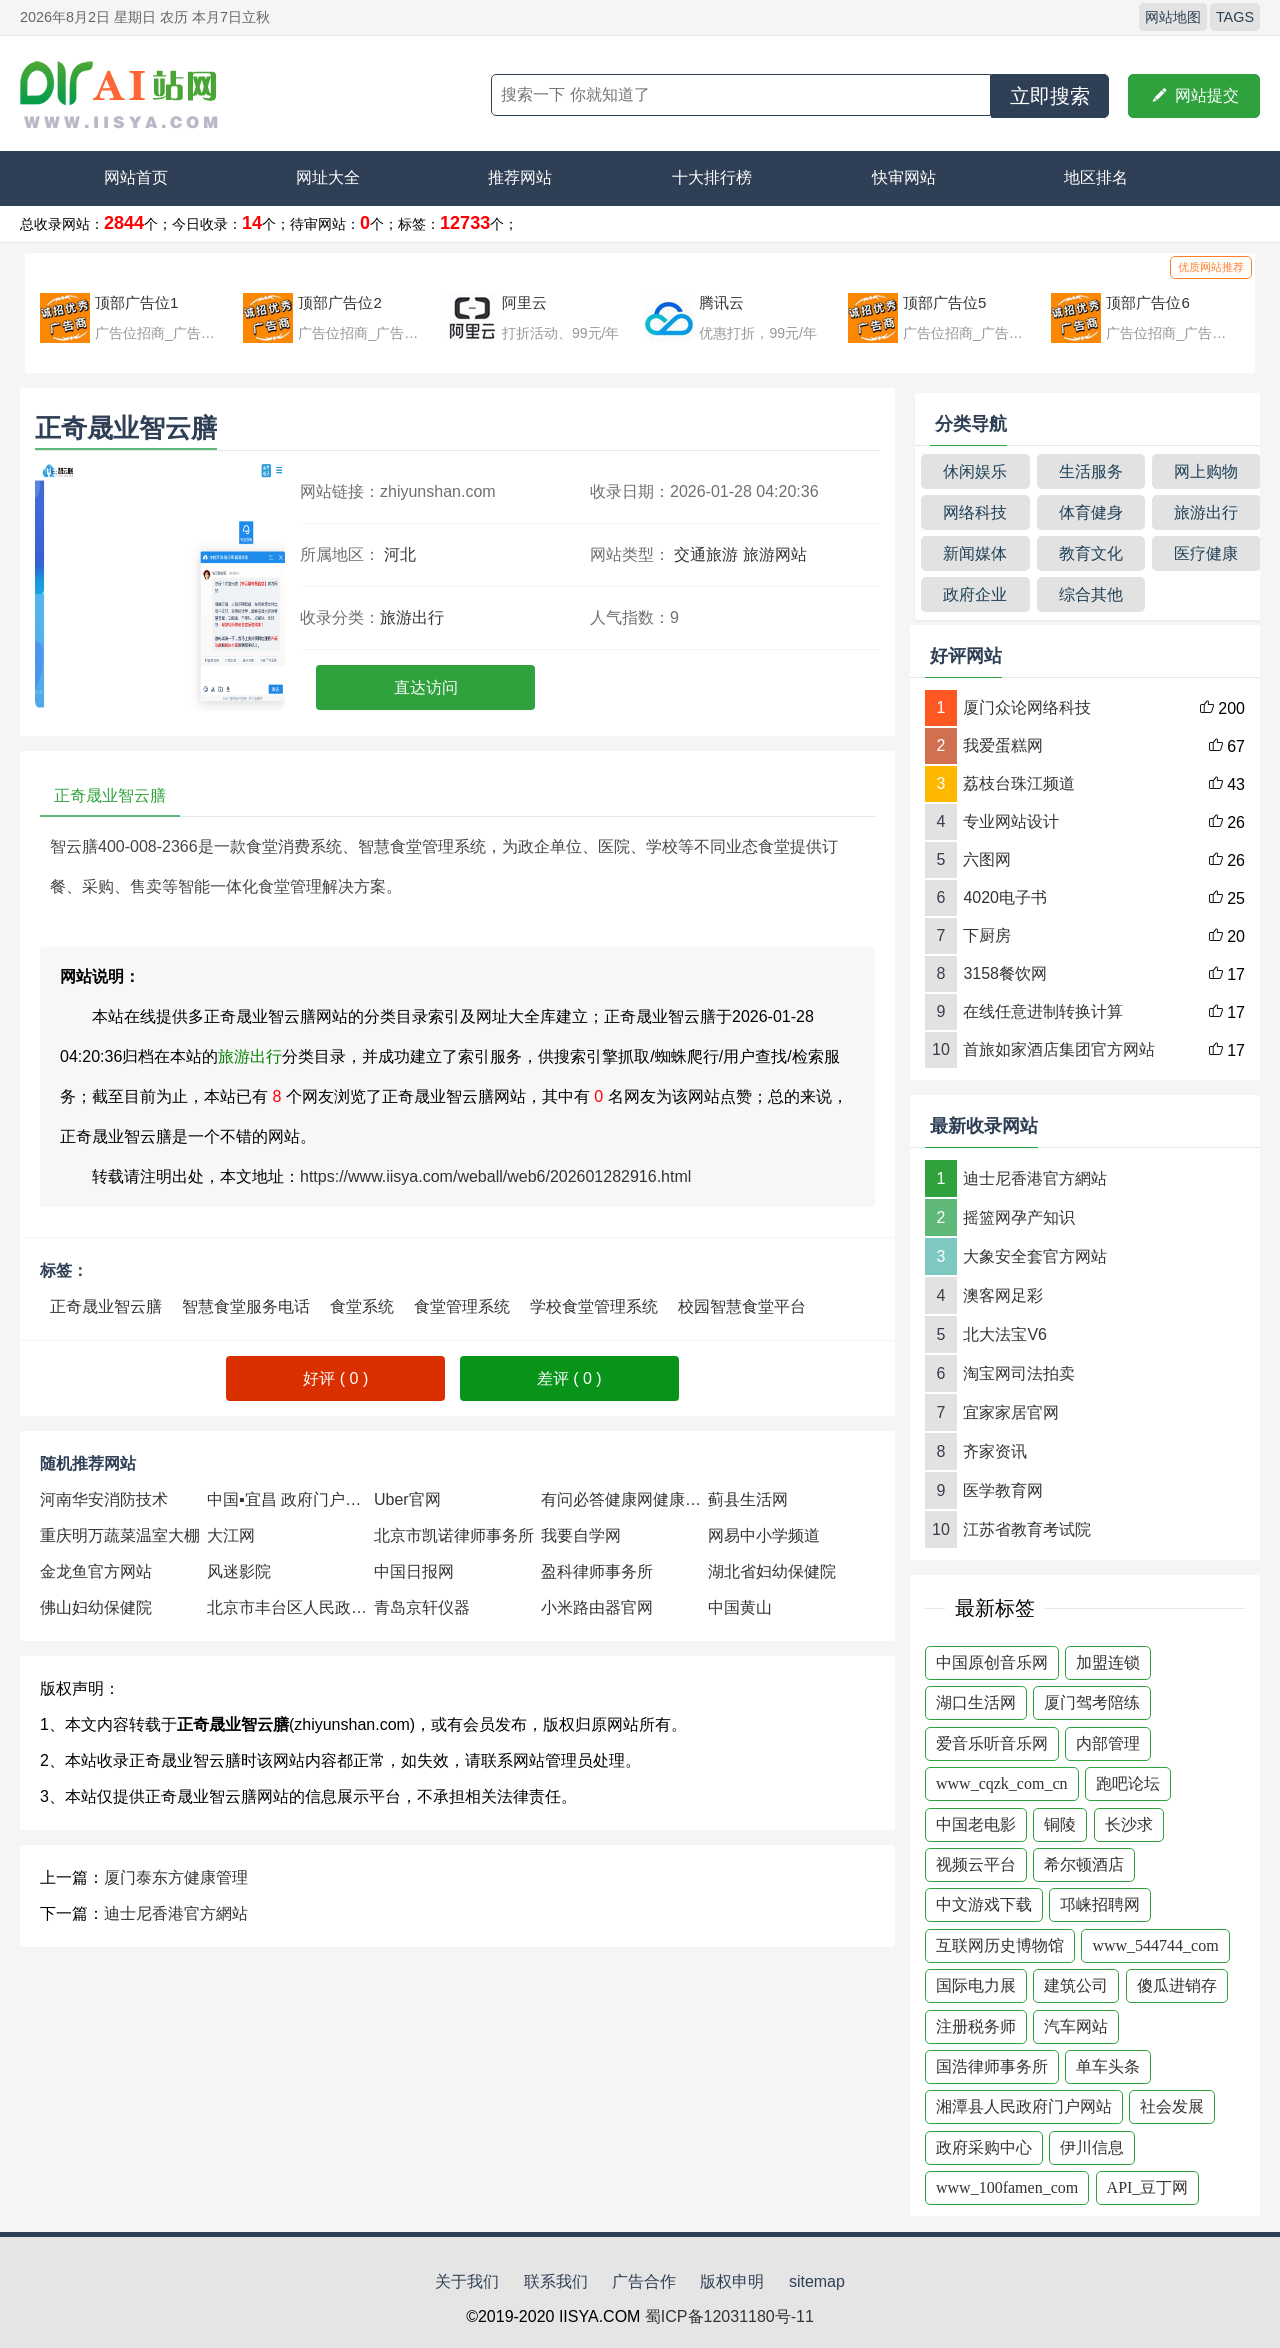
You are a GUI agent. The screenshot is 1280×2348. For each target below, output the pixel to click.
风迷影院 (239, 1571)
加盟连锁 (1108, 1662)
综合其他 (1091, 594)
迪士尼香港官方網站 (176, 1913)
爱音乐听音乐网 (992, 1743)
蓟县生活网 (748, 1499)
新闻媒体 (975, 553)
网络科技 (975, 512)
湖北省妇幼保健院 (772, 1571)
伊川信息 (1092, 2147)
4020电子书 (1005, 897)
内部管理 (1108, 1743)
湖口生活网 (976, 1702)
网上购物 (1206, 471)
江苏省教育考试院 (1027, 1529)
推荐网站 (520, 177)
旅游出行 (412, 617)
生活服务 (1091, 471)
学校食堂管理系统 (594, 1306)
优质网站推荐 (1211, 267)
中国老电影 (976, 1824)
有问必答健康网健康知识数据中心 (624, 1499)
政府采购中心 (984, 2147)
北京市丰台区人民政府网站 (290, 1607)
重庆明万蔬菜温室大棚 (120, 1535)
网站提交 (1194, 96)
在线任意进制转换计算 (1043, 1011)
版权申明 (732, 2281)
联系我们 (556, 2281)
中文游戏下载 (984, 1904)
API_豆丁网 (1148, 2187)
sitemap (817, 2281)
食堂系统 (362, 1306)
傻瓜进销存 (1177, 1985)
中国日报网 (414, 1571)
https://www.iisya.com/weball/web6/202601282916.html (495, 1176)
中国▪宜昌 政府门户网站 (290, 1499)
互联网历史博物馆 (1000, 1945)
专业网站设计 (1011, 821)
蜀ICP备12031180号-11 (729, 2316)
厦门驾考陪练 (1092, 1702)
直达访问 (426, 687)
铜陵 (1060, 1824)
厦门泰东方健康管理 (176, 1877)
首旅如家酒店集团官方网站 (1059, 1049)
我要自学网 (581, 1535)
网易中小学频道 (764, 1535)
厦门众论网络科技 (1027, 707)
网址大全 (328, 177)
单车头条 (1108, 2066)
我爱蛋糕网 (1003, 745)
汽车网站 (1076, 2026)
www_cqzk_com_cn (1002, 1783)
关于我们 (467, 2281)
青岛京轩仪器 (422, 1607)
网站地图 (1173, 17)
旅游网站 (775, 554)
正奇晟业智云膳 (106, 1306)
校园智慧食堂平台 (742, 1306)
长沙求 (1129, 1824)
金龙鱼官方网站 (96, 1571)
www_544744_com (1155, 1945)
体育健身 (1091, 512)
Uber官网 (407, 1499)
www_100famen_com (1007, 2187)
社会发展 (1172, 2106)
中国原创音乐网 (992, 1662)
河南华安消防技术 (104, 1499)
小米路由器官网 (597, 1607)
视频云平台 (976, 1864)
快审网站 (904, 177)
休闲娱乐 (975, 471)
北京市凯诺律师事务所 (454, 1535)
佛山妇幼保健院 (96, 1607)
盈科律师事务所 (597, 1571)
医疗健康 (1206, 553)
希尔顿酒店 (1084, 1864)
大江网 (231, 1535)
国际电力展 (976, 1985)
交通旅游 (706, 554)
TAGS (1235, 17)
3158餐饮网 (1005, 973)
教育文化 (1091, 553)
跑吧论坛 (1128, 1783)
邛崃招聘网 (1100, 1904)
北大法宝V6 (1005, 1334)
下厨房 (987, 935)
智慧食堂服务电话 (246, 1306)
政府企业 (975, 594)
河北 (400, 554)
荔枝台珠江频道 (1019, 783)
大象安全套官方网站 (1035, 1256)
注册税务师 (976, 2026)
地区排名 (1096, 177)
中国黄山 (740, 1607)
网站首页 (136, 177)
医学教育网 (1003, 1490)
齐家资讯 (995, 1451)
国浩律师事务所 (992, 2066)
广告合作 (644, 2281)
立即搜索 (1050, 96)
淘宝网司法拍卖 (1019, 1373)
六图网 (987, 859)
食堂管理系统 (462, 1306)
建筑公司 (1076, 1985)
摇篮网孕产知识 (1019, 1217)
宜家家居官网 (1011, 1412)
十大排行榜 (712, 177)
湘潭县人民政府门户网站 (1024, 2106)
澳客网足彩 (1003, 1295)
